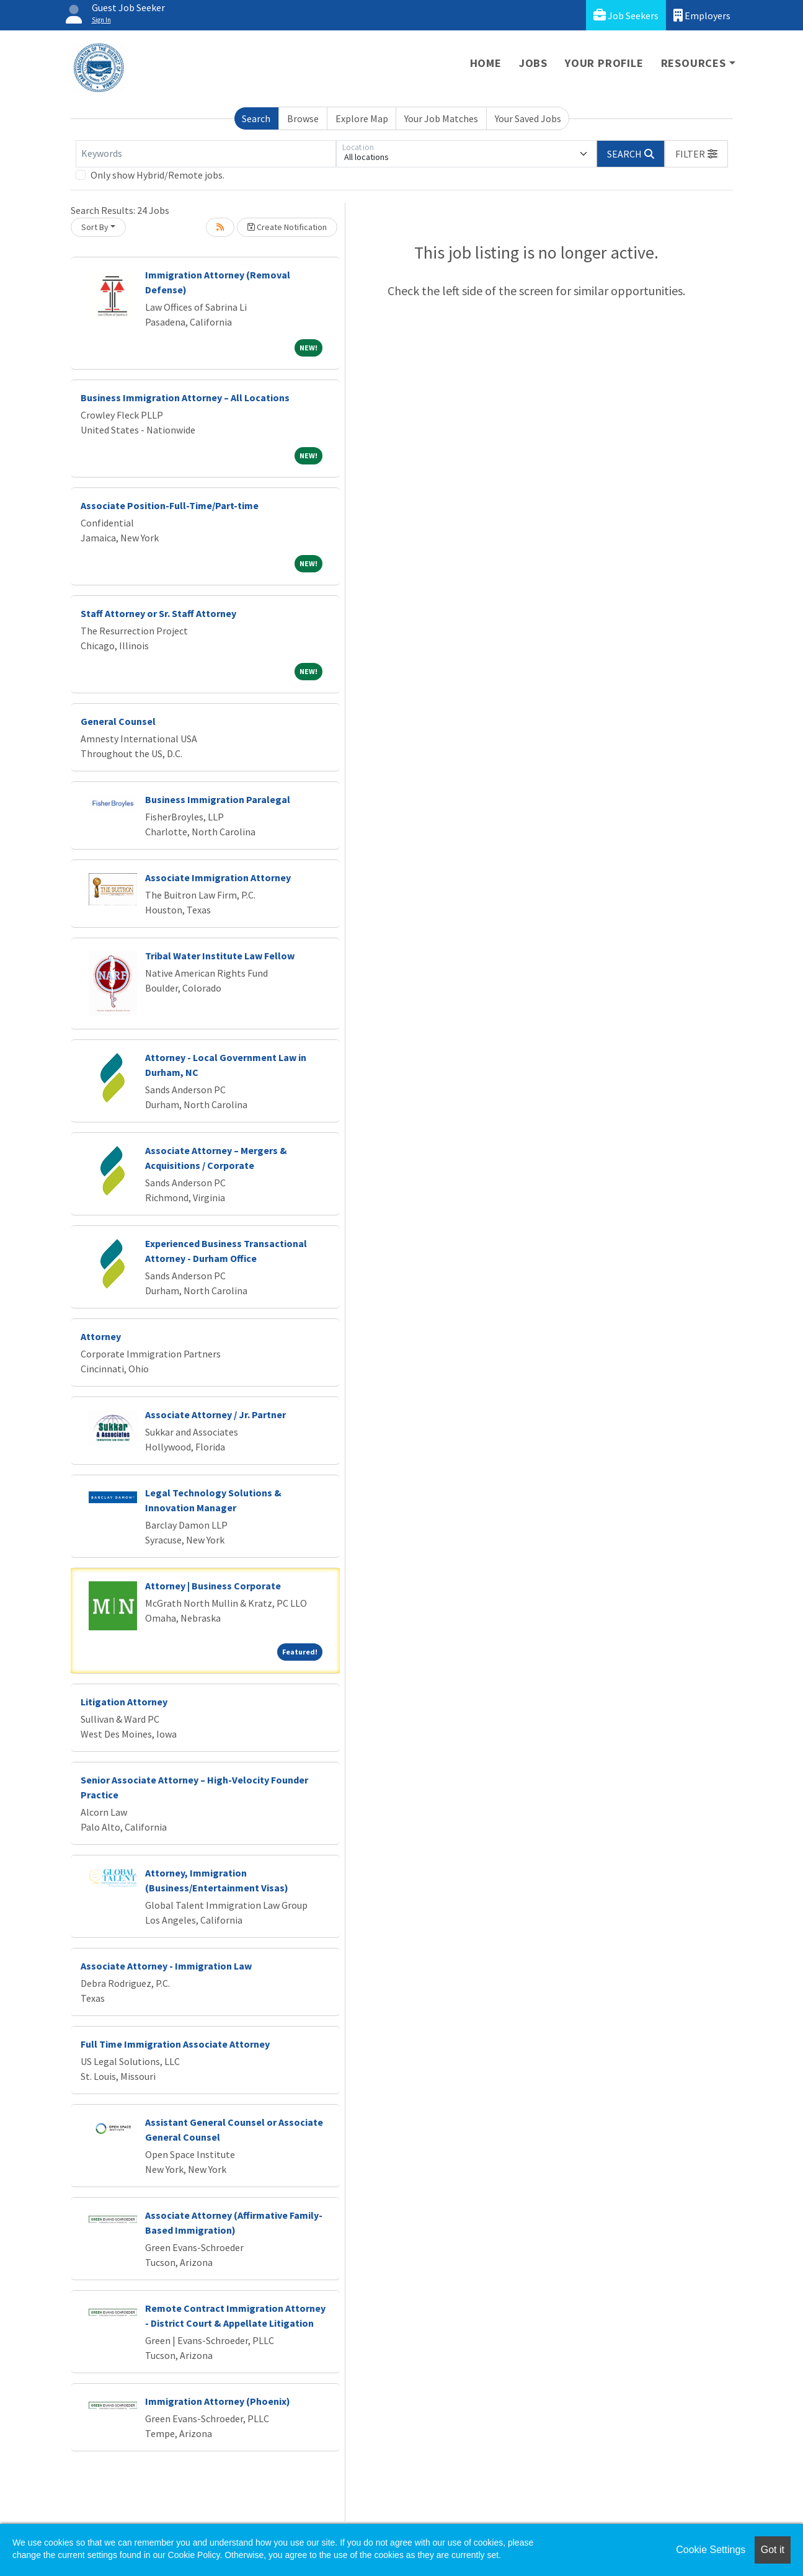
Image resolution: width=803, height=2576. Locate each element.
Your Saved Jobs (528, 118)
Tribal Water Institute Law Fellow (220, 955)
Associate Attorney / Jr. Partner (215, 1414)
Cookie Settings (710, 2549)
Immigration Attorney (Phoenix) (217, 2401)
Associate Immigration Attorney (218, 877)
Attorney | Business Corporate (213, 1585)
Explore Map (361, 118)
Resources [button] (693, 63)
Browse (303, 118)
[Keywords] (206, 153)
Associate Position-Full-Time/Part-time (170, 505)
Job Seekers (626, 15)
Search (256, 118)
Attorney (101, 1336)
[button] (696, 153)
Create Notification (287, 227)
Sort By (95, 227)
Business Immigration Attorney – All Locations (185, 397)
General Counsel (118, 721)
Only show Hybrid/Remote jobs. (157, 175)
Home (486, 63)
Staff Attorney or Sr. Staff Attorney (158, 613)
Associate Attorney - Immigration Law (166, 1966)
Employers (701, 15)
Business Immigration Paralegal (217, 799)
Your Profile (604, 63)
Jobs (533, 63)
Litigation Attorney (124, 1701)
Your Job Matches (441, 118)
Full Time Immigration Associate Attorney (175, 2044)
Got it (772, 2549)
